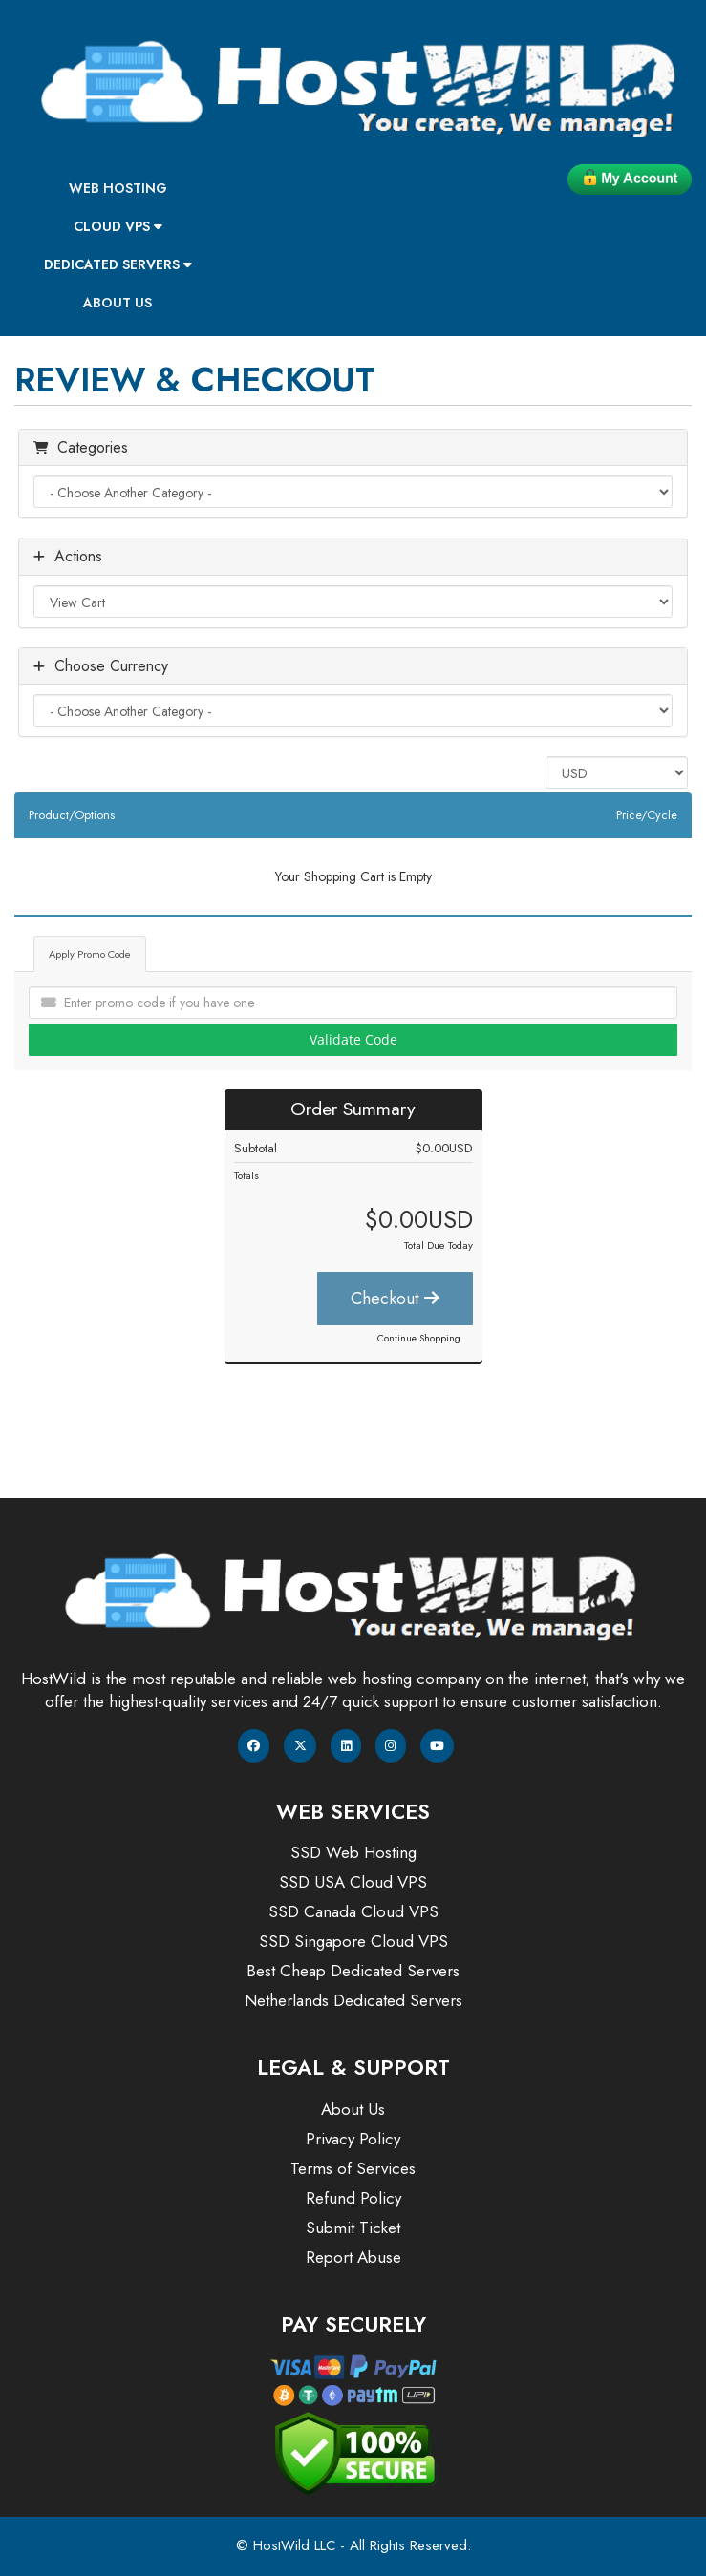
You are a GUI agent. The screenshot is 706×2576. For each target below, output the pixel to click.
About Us (117, 302)
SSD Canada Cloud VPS (353, 1911)
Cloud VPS (118, 226)
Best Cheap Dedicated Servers (353, 1970)
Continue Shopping (418, 1338)
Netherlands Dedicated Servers (353, 2000)
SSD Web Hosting (353, 1852)
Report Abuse (353, 2257)
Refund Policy (353, 2197)
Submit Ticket (353, 2227)
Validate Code (353, 1039)
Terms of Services (353, 2168)
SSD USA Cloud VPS (353, 1881)
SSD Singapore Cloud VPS (353, 1941)
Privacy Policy (353, 2138)
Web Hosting (118, 188)
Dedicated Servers (118, 264)
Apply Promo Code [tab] (90, 953)
